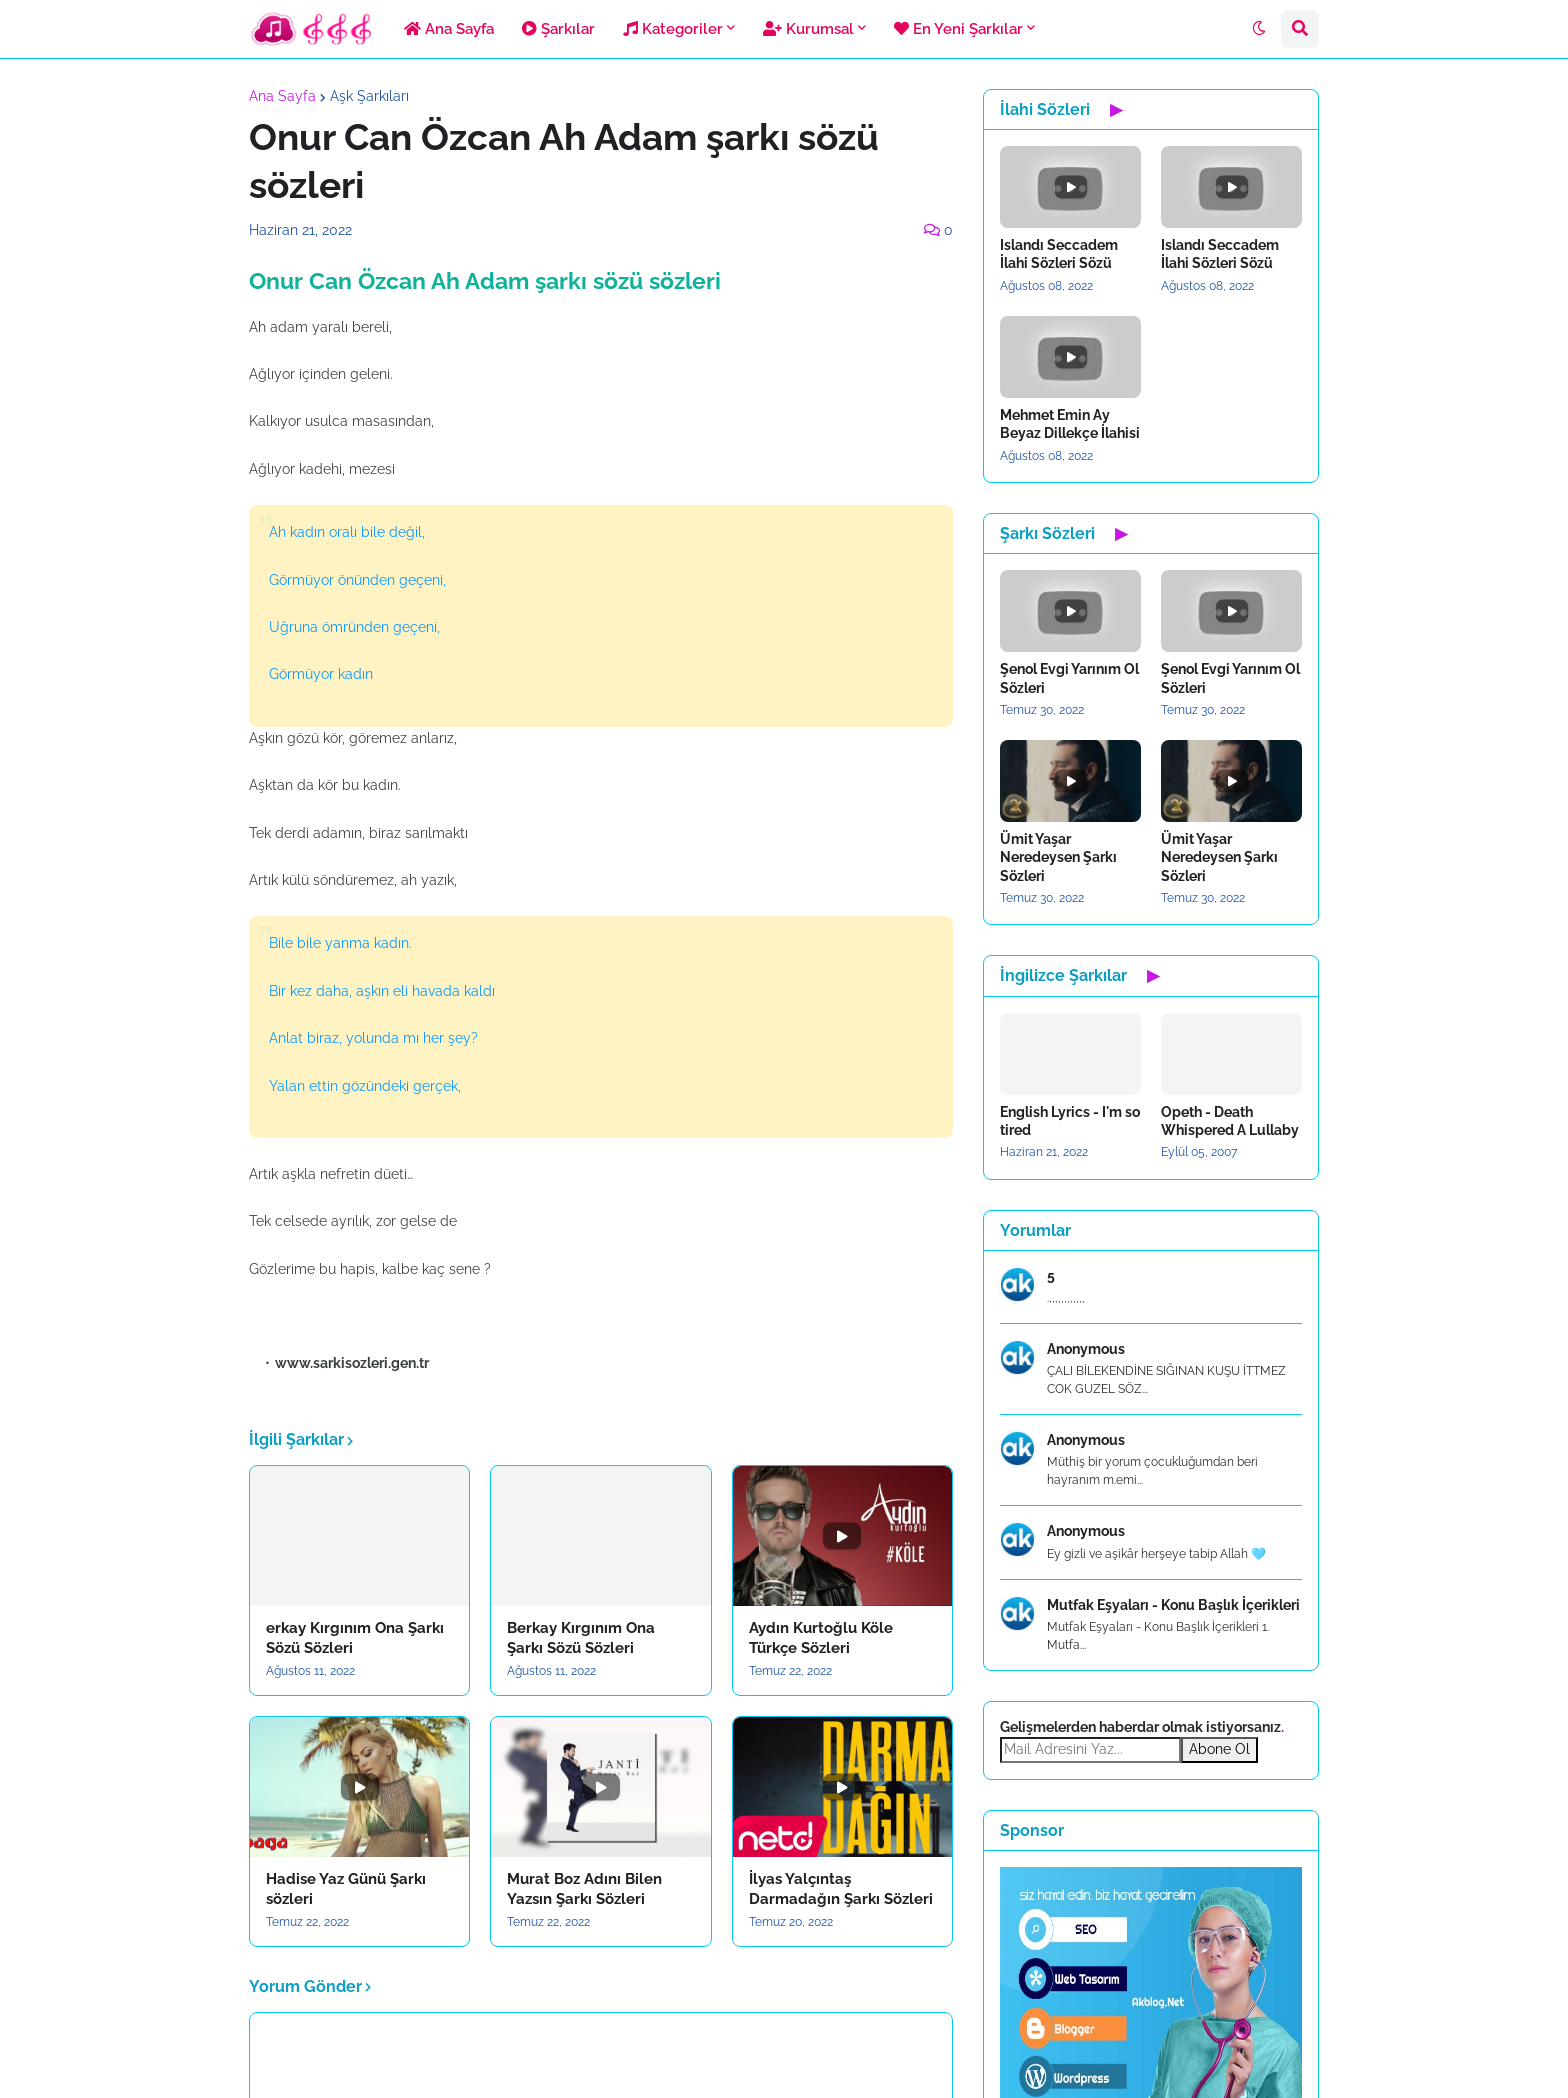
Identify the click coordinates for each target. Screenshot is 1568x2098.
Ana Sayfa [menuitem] (449, 29)
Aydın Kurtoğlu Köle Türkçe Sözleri (821, 1638)
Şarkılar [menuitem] (558, 29)
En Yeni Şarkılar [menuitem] (958, 29)
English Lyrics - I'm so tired (1070, 1121)
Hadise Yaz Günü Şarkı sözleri (346, 1889)
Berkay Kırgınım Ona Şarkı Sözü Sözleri (581, 1638)
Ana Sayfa (282, 96)
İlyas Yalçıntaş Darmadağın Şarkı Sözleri (841, 1889)
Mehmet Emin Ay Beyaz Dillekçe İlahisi (1070, 424)
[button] (1259, 29)
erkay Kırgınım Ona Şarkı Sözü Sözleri (355, 1638)
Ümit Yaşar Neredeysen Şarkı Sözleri (1058, 857)
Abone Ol (1219, 1749)
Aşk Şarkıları (369, 96)
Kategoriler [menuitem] (673, 29)
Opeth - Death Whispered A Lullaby (1230, 1121)
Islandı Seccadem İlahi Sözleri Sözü (1059, 254)
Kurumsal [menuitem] (808, 29)
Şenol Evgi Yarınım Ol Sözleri (1069, 678)
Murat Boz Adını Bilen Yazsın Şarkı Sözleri (584, 1889)
